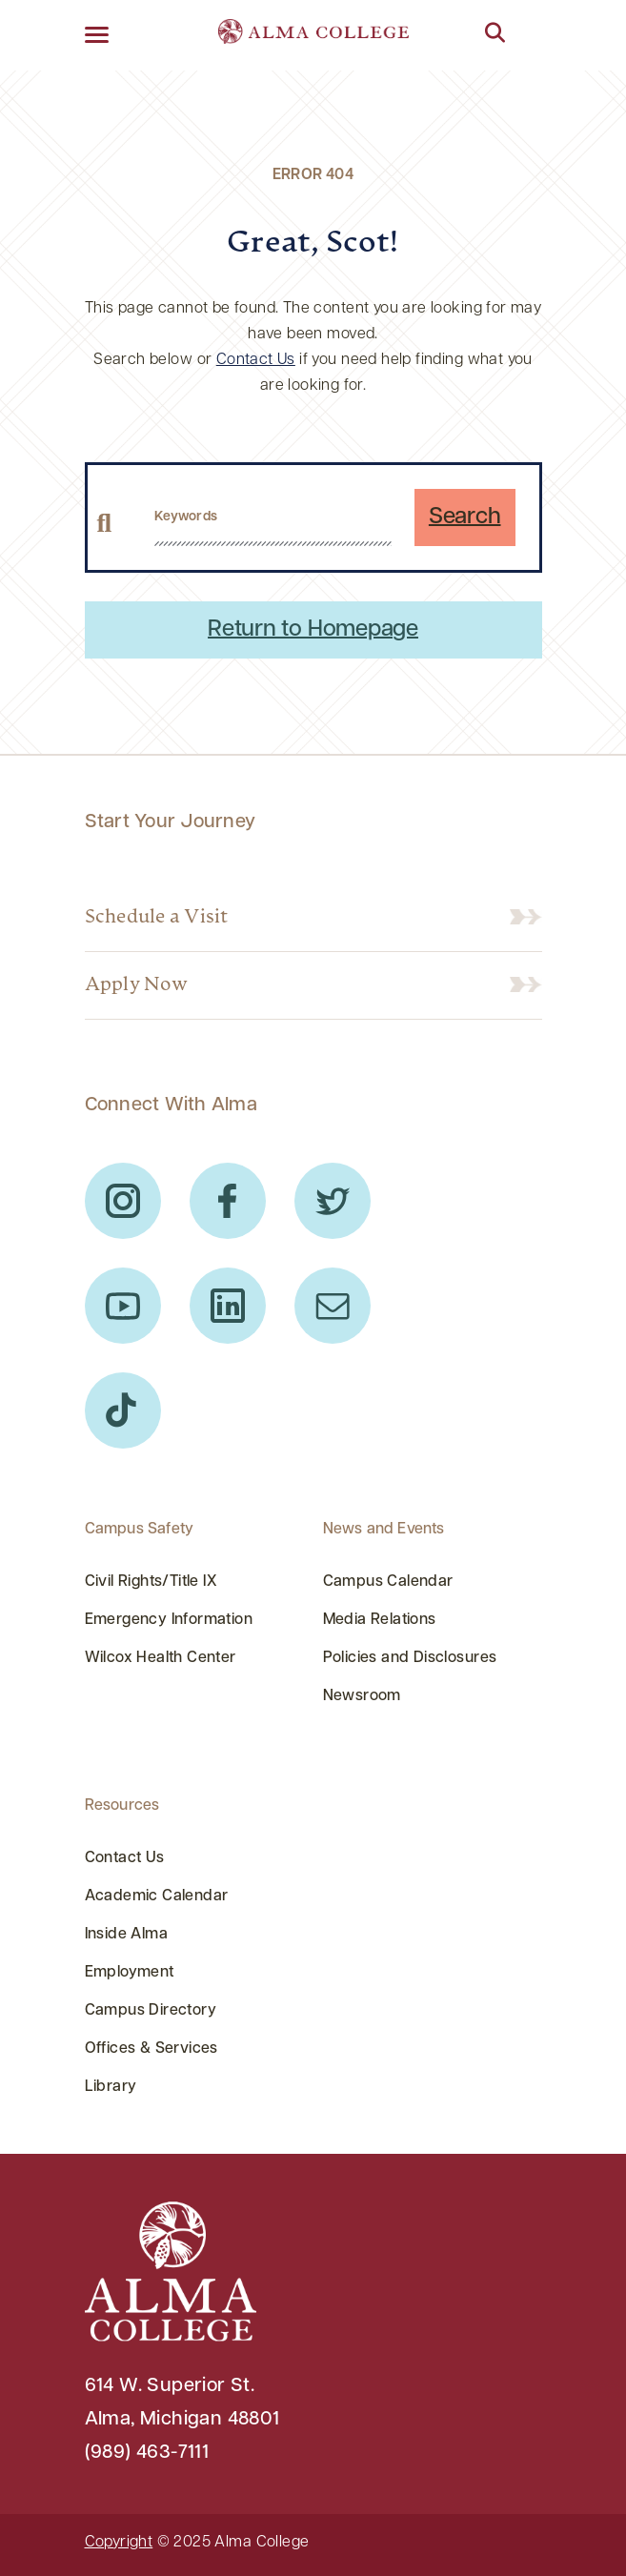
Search (465, 517)
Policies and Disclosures (410, 1658)
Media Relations (379, 1620)
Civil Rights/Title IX (151, 1582)
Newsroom (362, 1696)
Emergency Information (169, 1620)
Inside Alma (127, 1934)
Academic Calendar (157, 1896)
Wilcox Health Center (160, 1658)
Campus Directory (151, 2010)
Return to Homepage (313, 630)
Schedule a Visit (157, 917)
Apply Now (136, 985)
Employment (129, 1972)
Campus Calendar (388, 1582)
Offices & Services (151, 2049)
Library (111, 2087)
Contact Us (255, 360)
